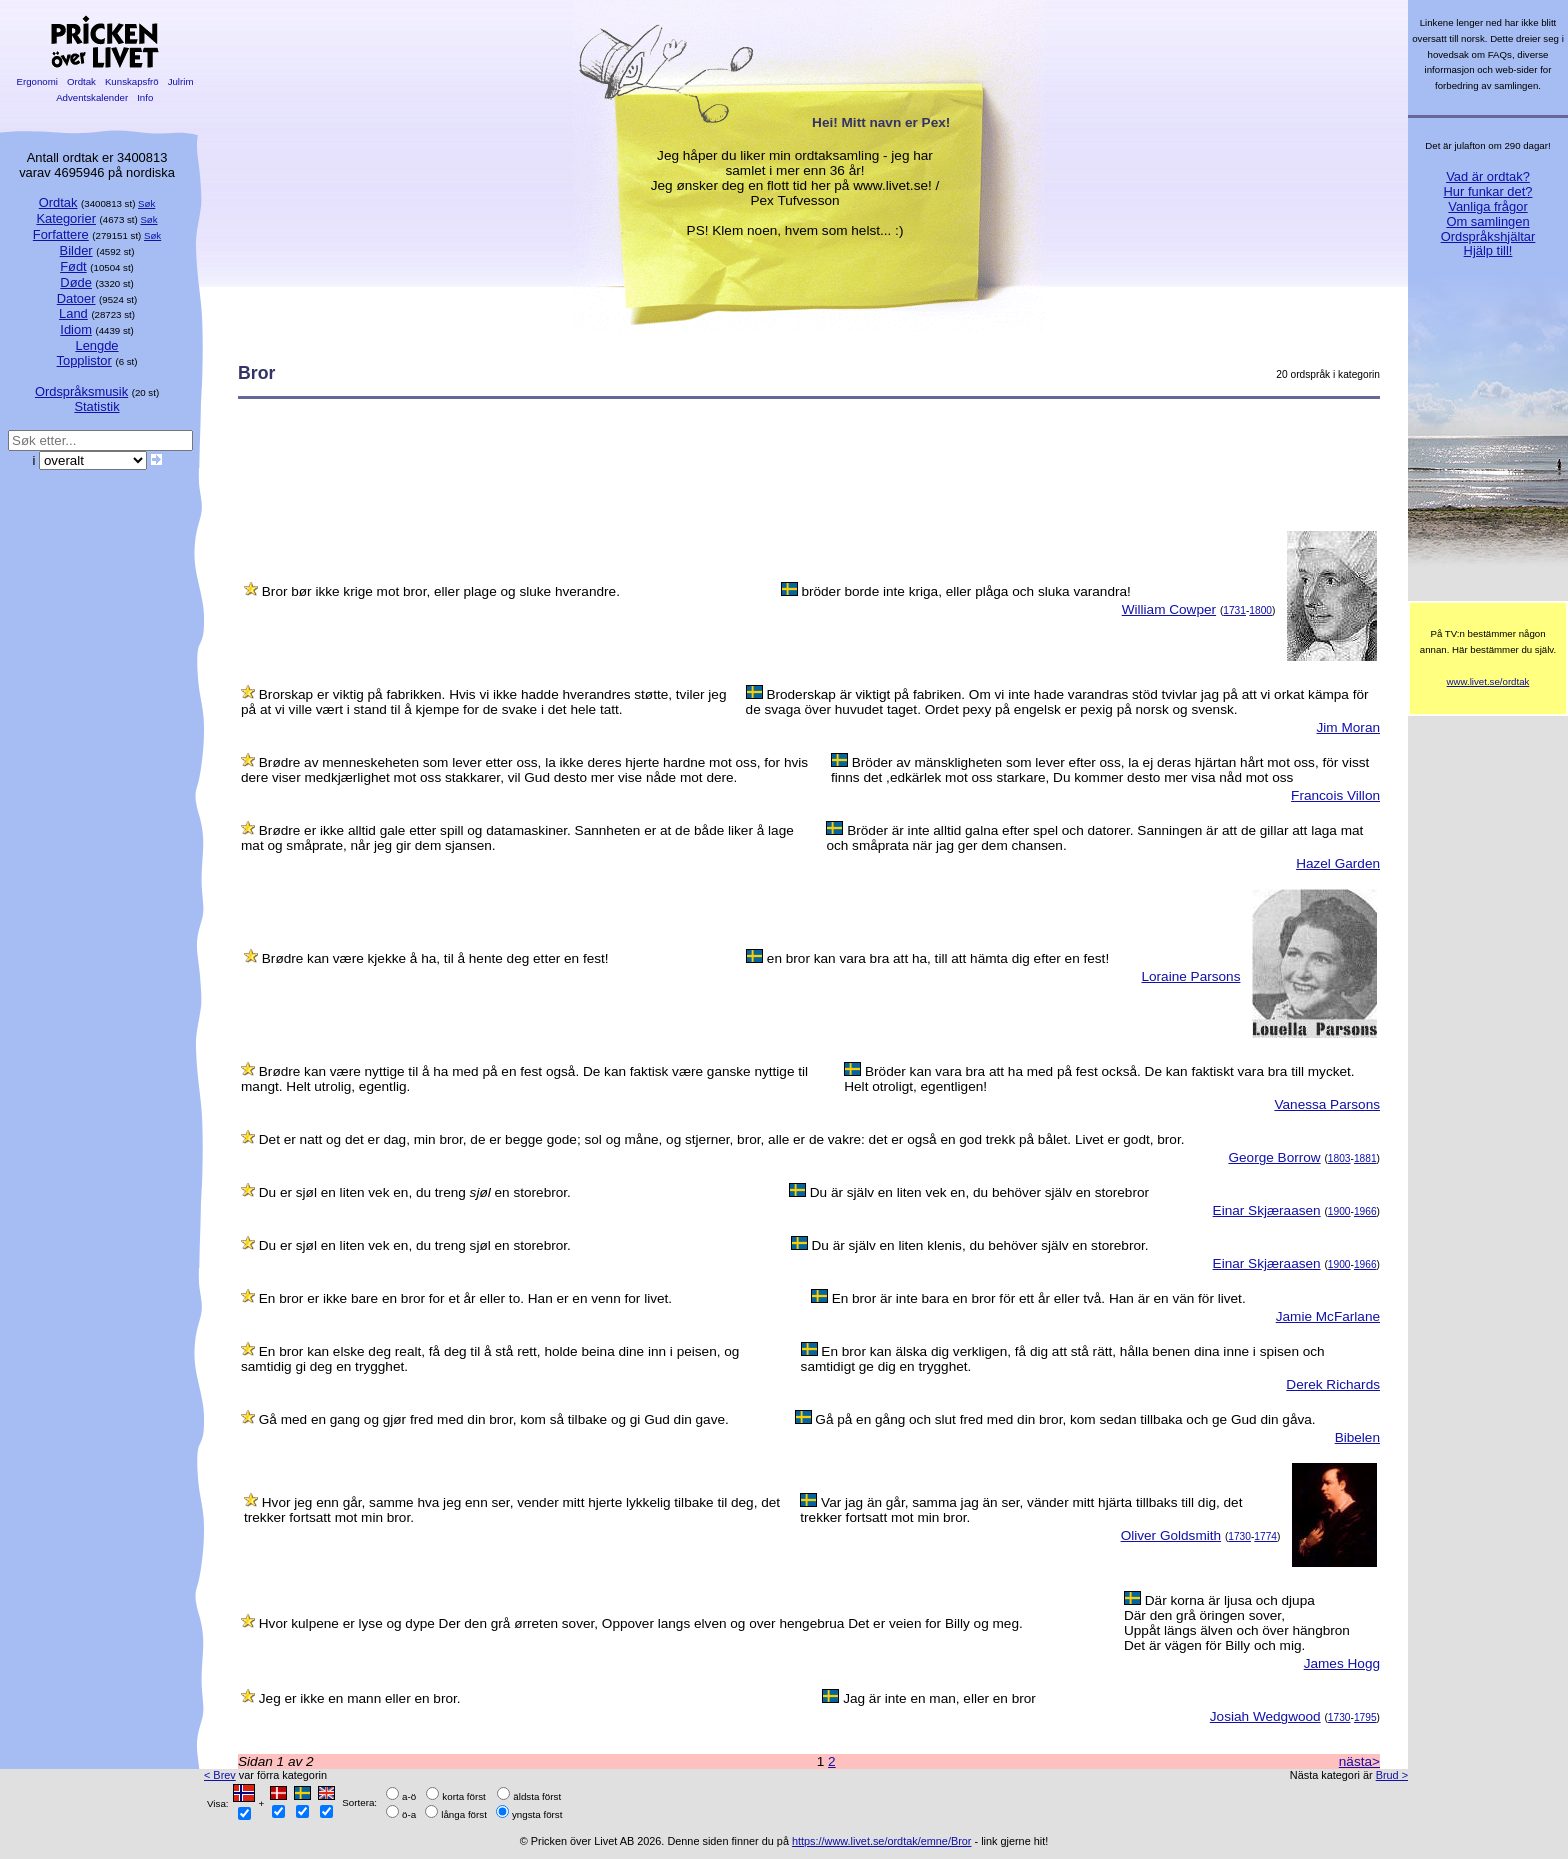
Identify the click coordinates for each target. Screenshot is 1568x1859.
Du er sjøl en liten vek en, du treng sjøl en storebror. (415, 1245)
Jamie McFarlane (1328, 1316)
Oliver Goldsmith (1171, 1535)
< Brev (220, 1775)
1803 (1339, 1158)
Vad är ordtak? (1488, 176)
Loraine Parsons (1190, 976)
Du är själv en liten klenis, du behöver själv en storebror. (980, 1245)
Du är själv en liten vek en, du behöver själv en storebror (979, 1192)
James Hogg (1342, 1663)
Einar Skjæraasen (1267, 1210)
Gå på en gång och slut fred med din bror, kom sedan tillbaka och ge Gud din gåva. (1065, 1419)
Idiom (76, 329)
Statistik (96, 406)
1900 (1339, 1211)
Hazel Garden (1338, 863)
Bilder (76, 250)
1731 (1234, 610)
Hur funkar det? (1488, 191)
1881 (1365, 1158)
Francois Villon (1335, 795)
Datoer (76, 298)
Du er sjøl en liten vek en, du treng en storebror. (415, 1192)
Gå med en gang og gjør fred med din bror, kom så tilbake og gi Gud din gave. (494, 1419)
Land (73, 313)
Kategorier (66, 218)
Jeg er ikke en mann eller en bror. (360, 1698)
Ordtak (81, 81)
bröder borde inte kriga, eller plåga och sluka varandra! (965, 591)
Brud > (1392, 1775)
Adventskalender (92, 97)
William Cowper (1169, 609)
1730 (1239, 1536)
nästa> (1359, 1761)
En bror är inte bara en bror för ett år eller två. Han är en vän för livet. (1039, 1298)
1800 (1260, 610)
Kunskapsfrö (131, 81)
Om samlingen (1487, 221)
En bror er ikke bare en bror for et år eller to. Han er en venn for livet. (465, 1298)
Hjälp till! (1488, 250)
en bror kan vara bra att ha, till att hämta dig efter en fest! (938, 958)
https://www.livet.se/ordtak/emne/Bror (882, 1841)
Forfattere (61, 234)
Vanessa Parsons (1327, 1104)
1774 (1265, 1536)
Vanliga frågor (1487, 206)
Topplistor (84, 360)
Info (145, 97)
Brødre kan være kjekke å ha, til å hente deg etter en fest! (435, 958)
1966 (1365, 1211)
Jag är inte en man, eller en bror (939, 1698)
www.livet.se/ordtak (1488, 681)
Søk (146, 203)
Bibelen (1357, 1437)
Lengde (96, 345)
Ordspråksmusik (81, 391)
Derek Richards (1333, 1384)
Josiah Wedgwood (1265, 1716)
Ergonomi (37, 81)
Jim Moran (1348, 727)
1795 (1365, 1717)
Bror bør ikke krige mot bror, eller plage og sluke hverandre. (441, 591)
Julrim (180, 81)
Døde (76, 282)
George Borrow (1274, 1157)
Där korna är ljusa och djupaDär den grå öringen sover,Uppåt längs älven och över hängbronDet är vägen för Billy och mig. (1237, 1623)
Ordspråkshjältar (1488, 236)
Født (73, 266)
